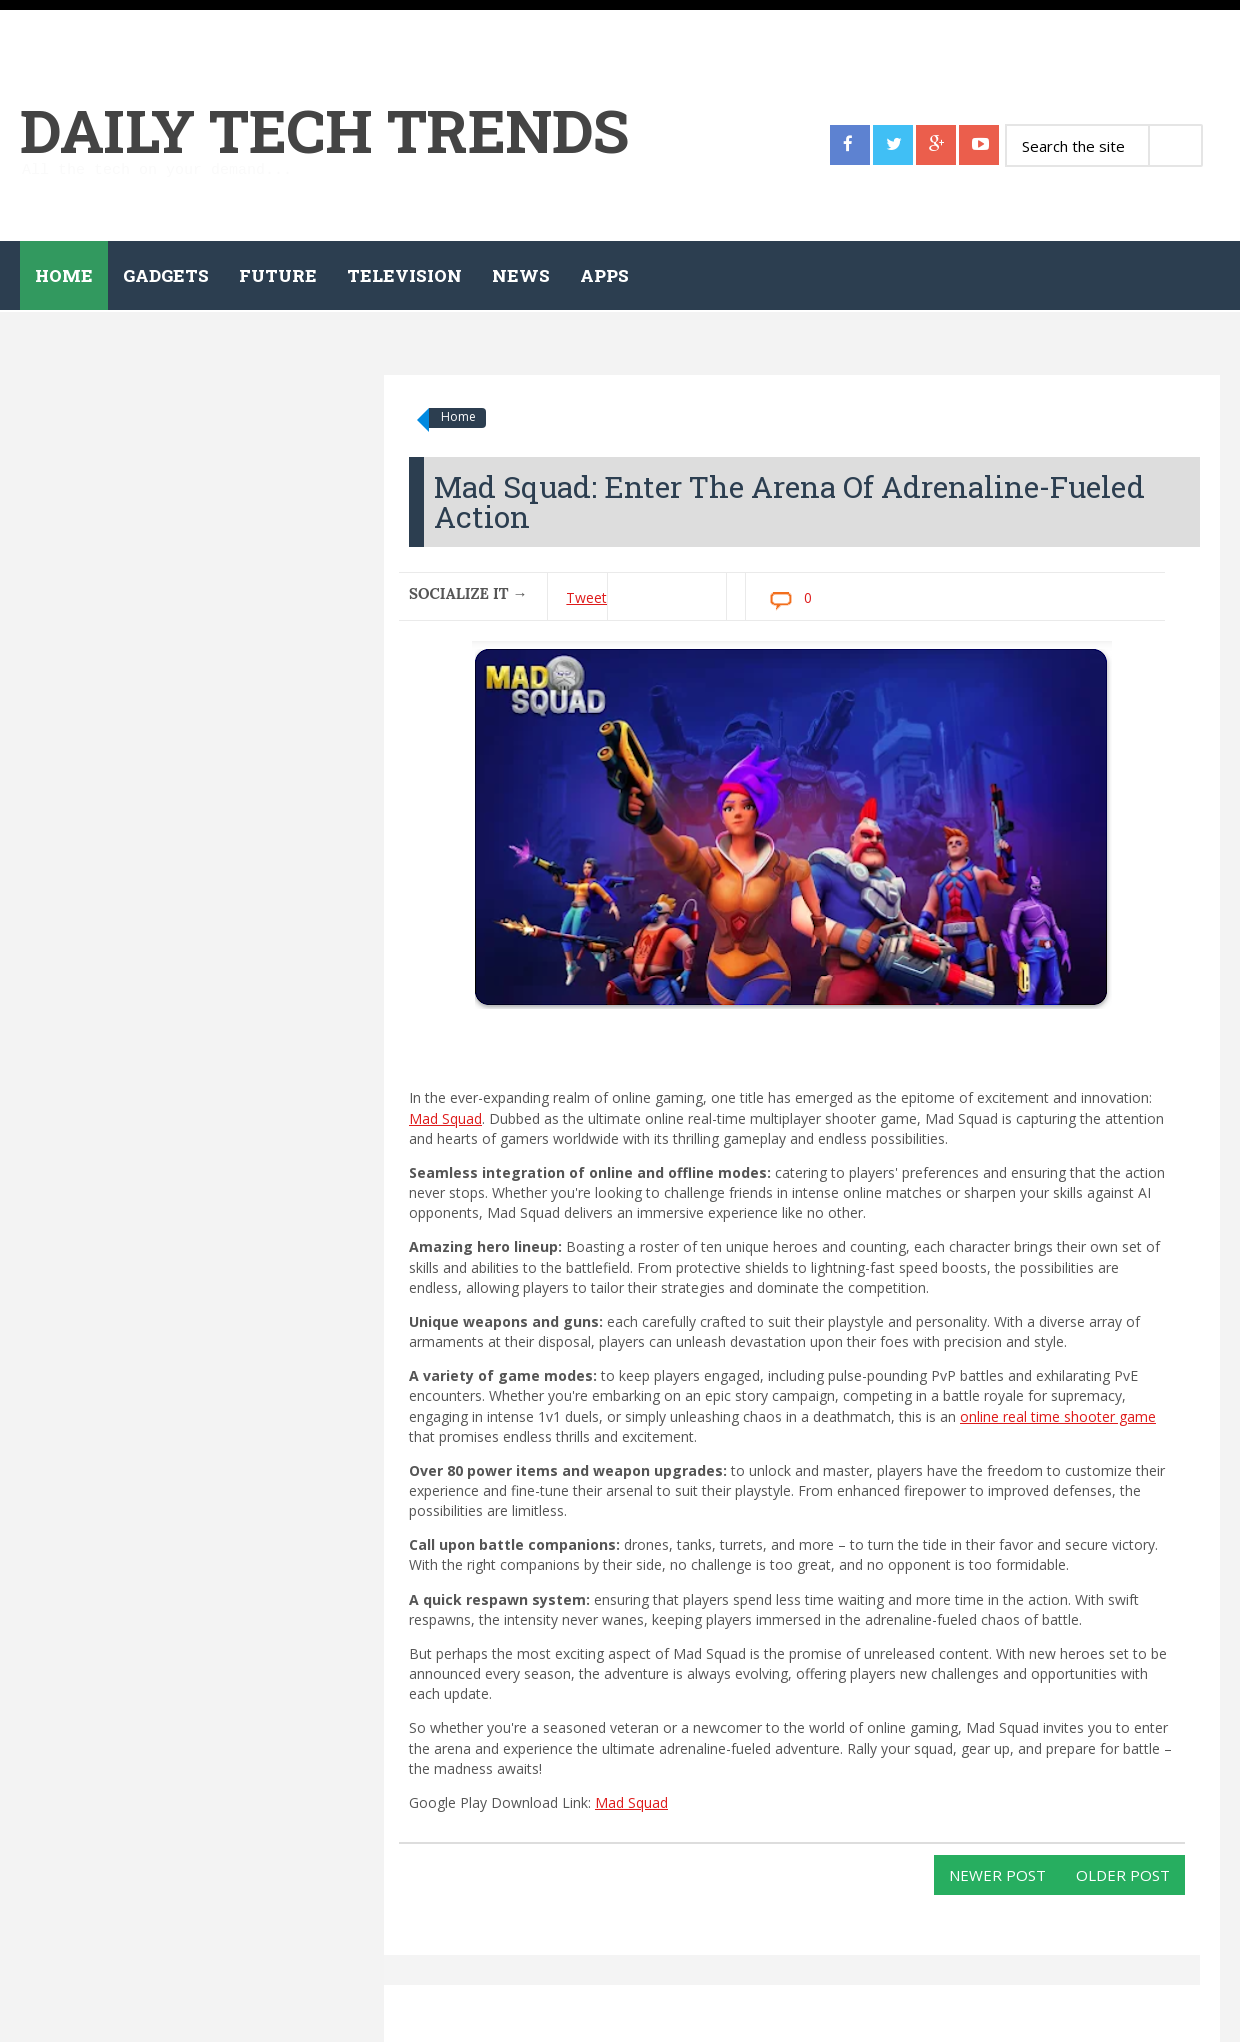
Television (404, 275)
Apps (604, 275)
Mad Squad (445, 1118)
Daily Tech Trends (324, 129)
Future (278, 275)
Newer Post (997, 1875)
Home (64, 275)
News (521, 275)
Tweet (586, 597)
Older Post (1123, 1875)
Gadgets (166, 275)
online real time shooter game (1058, 1416)
